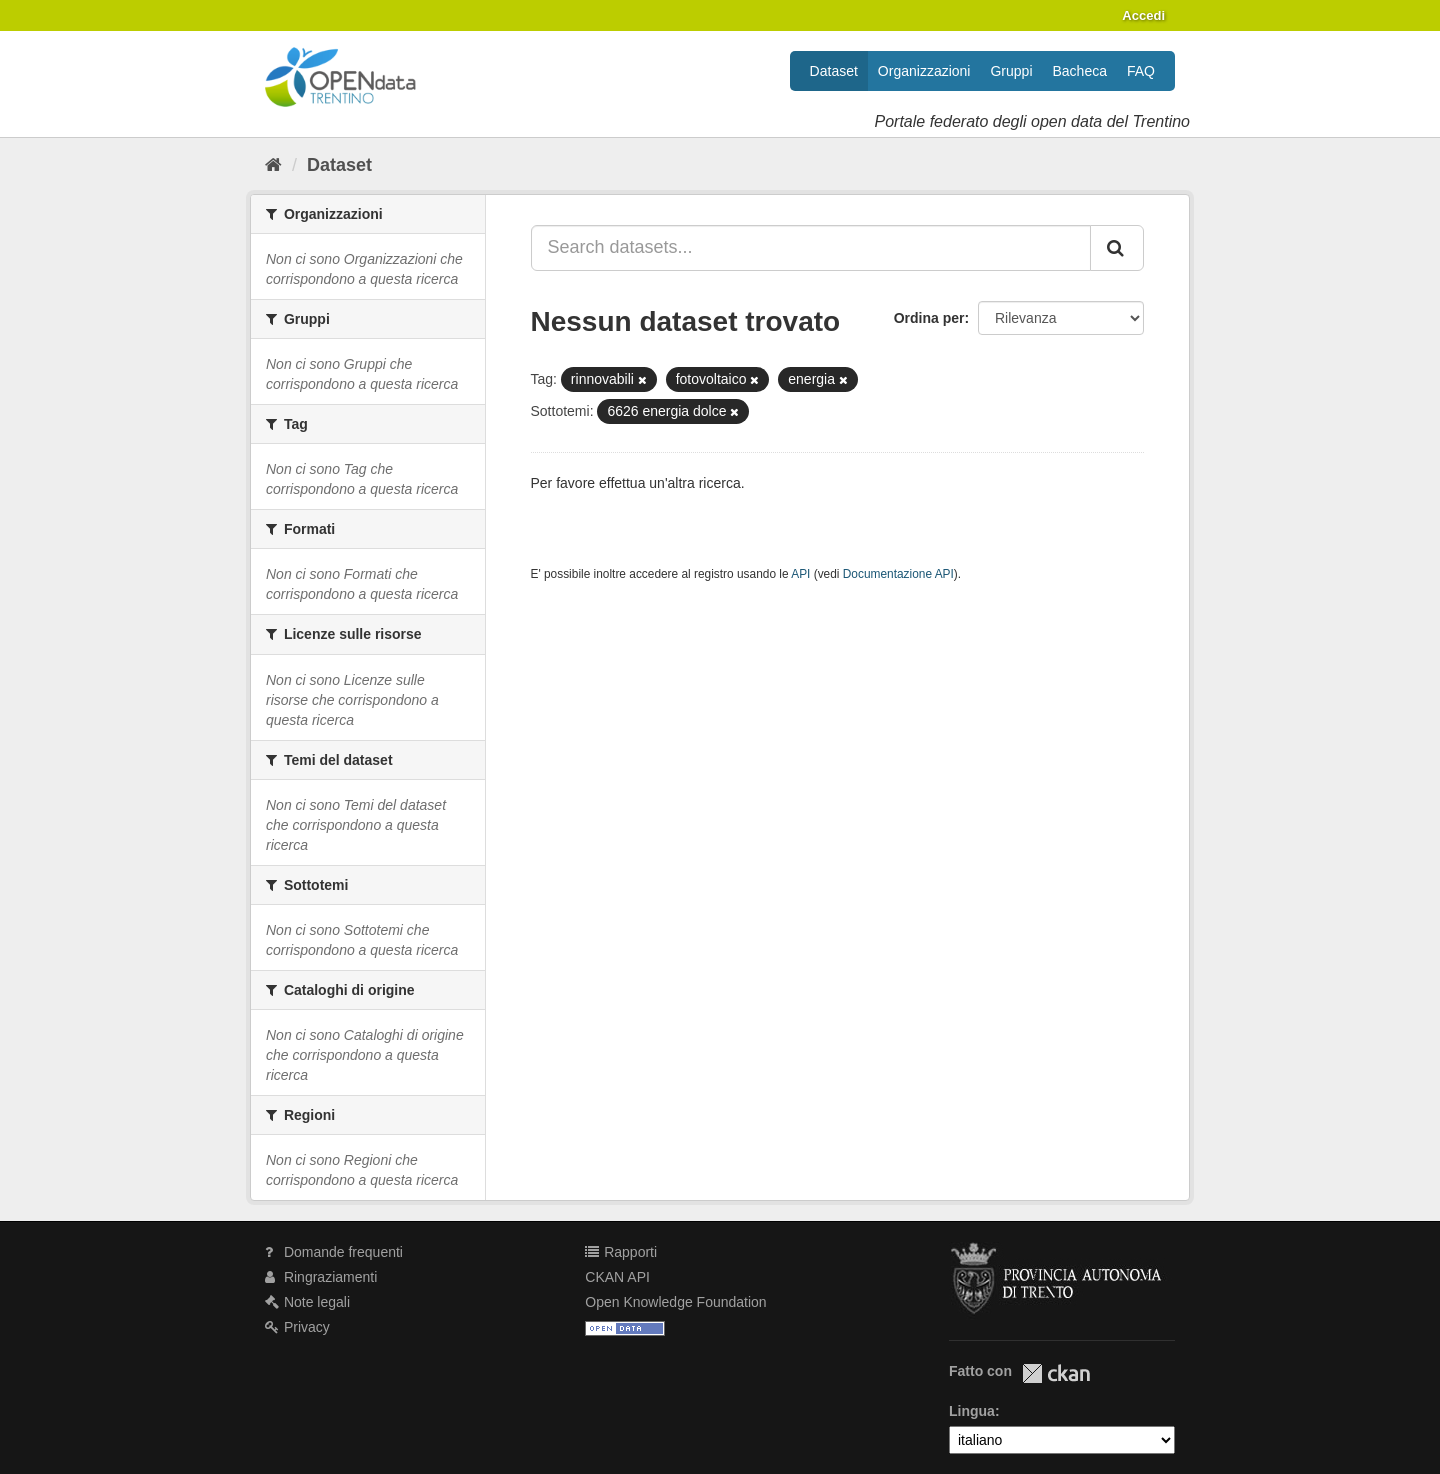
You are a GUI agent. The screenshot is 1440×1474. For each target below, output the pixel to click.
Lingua (972, 1411)
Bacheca (1080, 71)
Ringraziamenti (321, 1277)
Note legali (307, 1302)
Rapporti (621, 1252)
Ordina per (929, 318)
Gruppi (1011, 71)
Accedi (1143, 15)
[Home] (273, 165)
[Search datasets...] (811, 248)
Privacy (297, 1327)
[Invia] (1117, 248)
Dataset (834, 71)
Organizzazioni (924, 71)
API (800, 574)
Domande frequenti (334, 1252)
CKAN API (617, 1277)
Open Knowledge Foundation (675, 1302)
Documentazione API (898, 574)
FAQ (1141, 71)
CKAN (1056, 1373)
